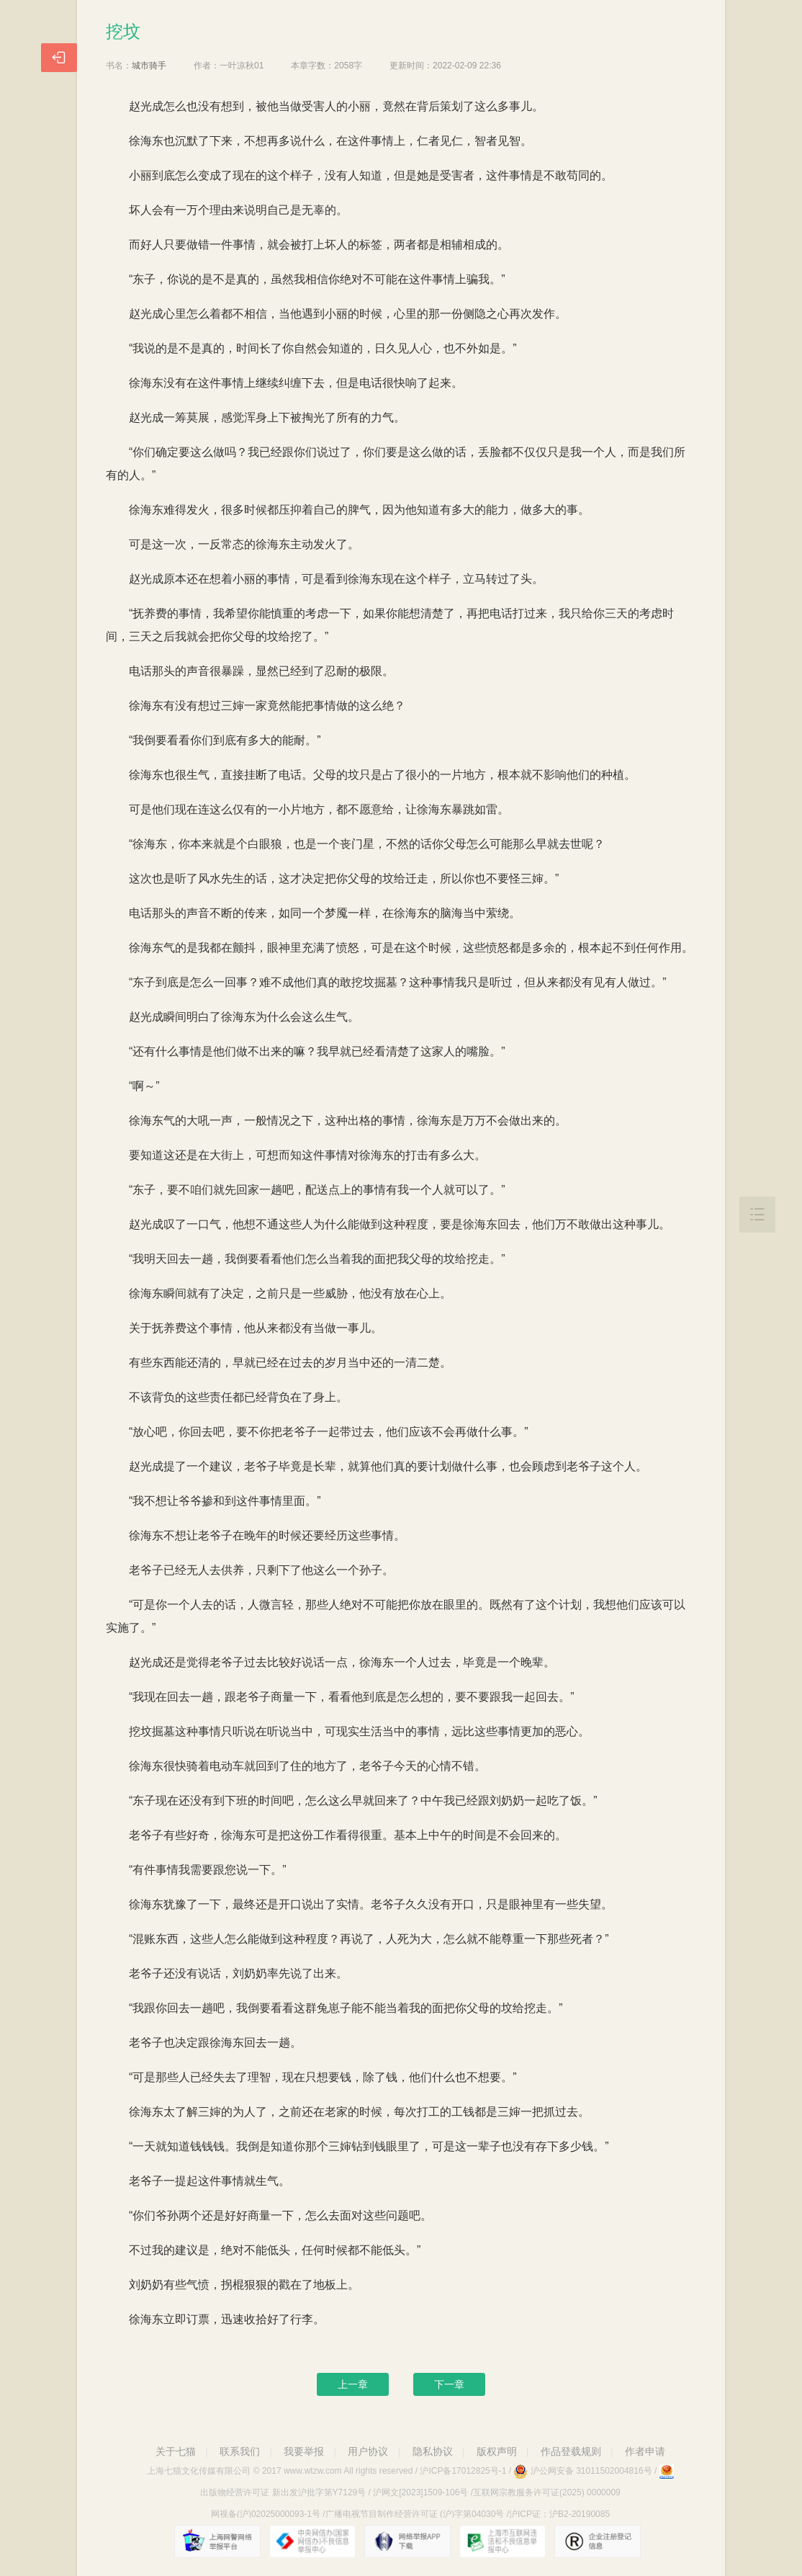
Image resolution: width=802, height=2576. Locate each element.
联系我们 (240, 2451)
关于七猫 (176, 2451)
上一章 (353, 2384)
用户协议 (368, 2451)
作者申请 (645, 2451)
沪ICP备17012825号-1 (463, 2471)
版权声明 (497, 2451)
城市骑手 (149, 66)
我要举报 (304, 2451)
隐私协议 (433, 2451)
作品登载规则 (571, 2451)
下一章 (449, 2384)
